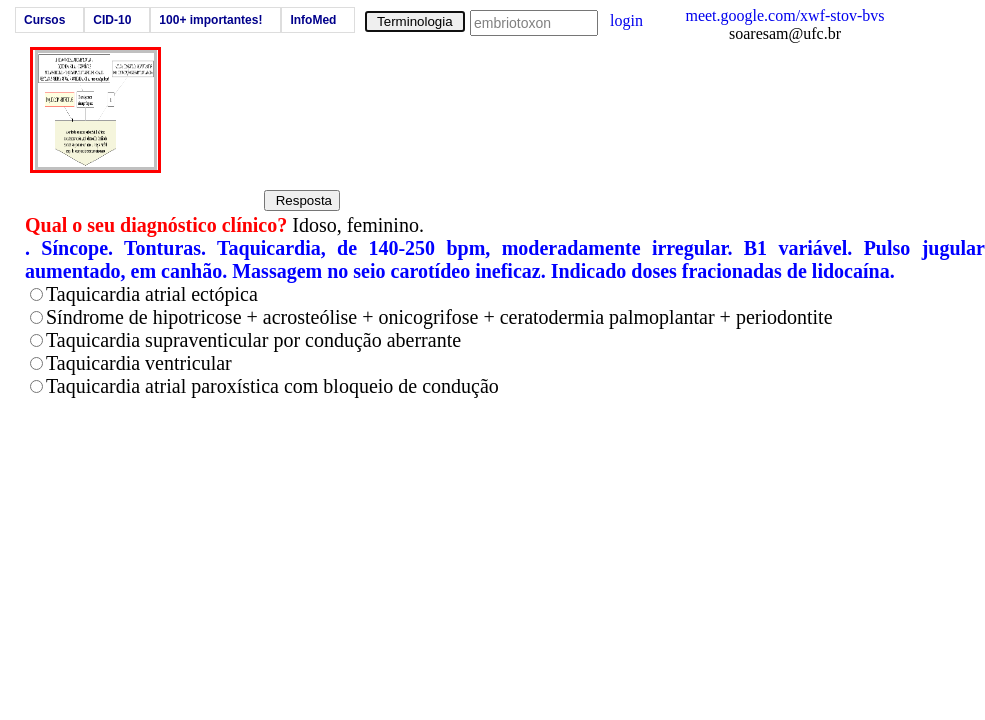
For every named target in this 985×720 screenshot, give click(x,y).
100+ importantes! (210, 20)
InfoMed (313, 20)
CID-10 (112, 20)
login (626, 20)
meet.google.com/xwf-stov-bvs (784, 15)
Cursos (44, 20)
